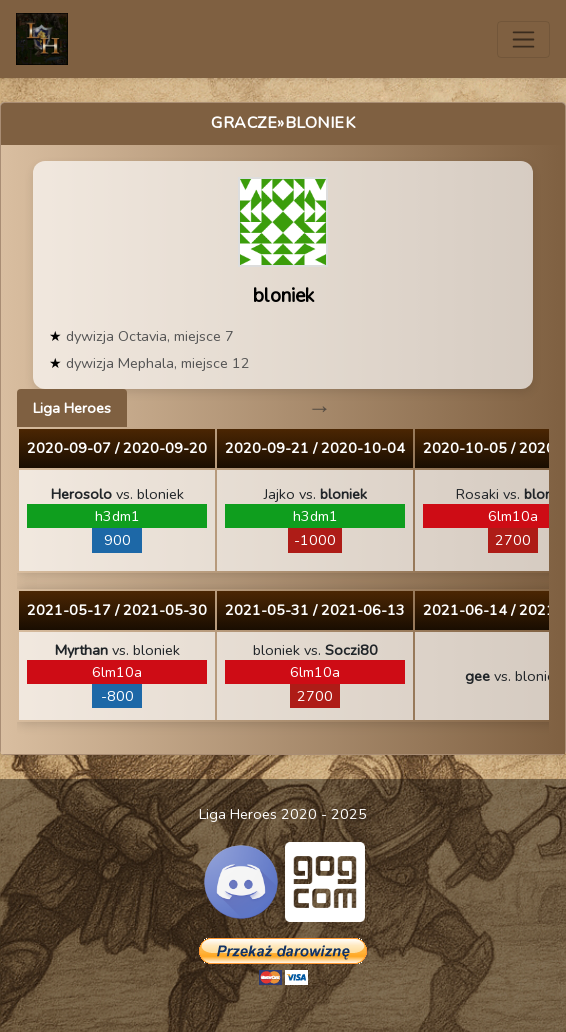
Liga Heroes (72, 408)
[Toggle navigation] (523, 39)
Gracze (244, 123)
